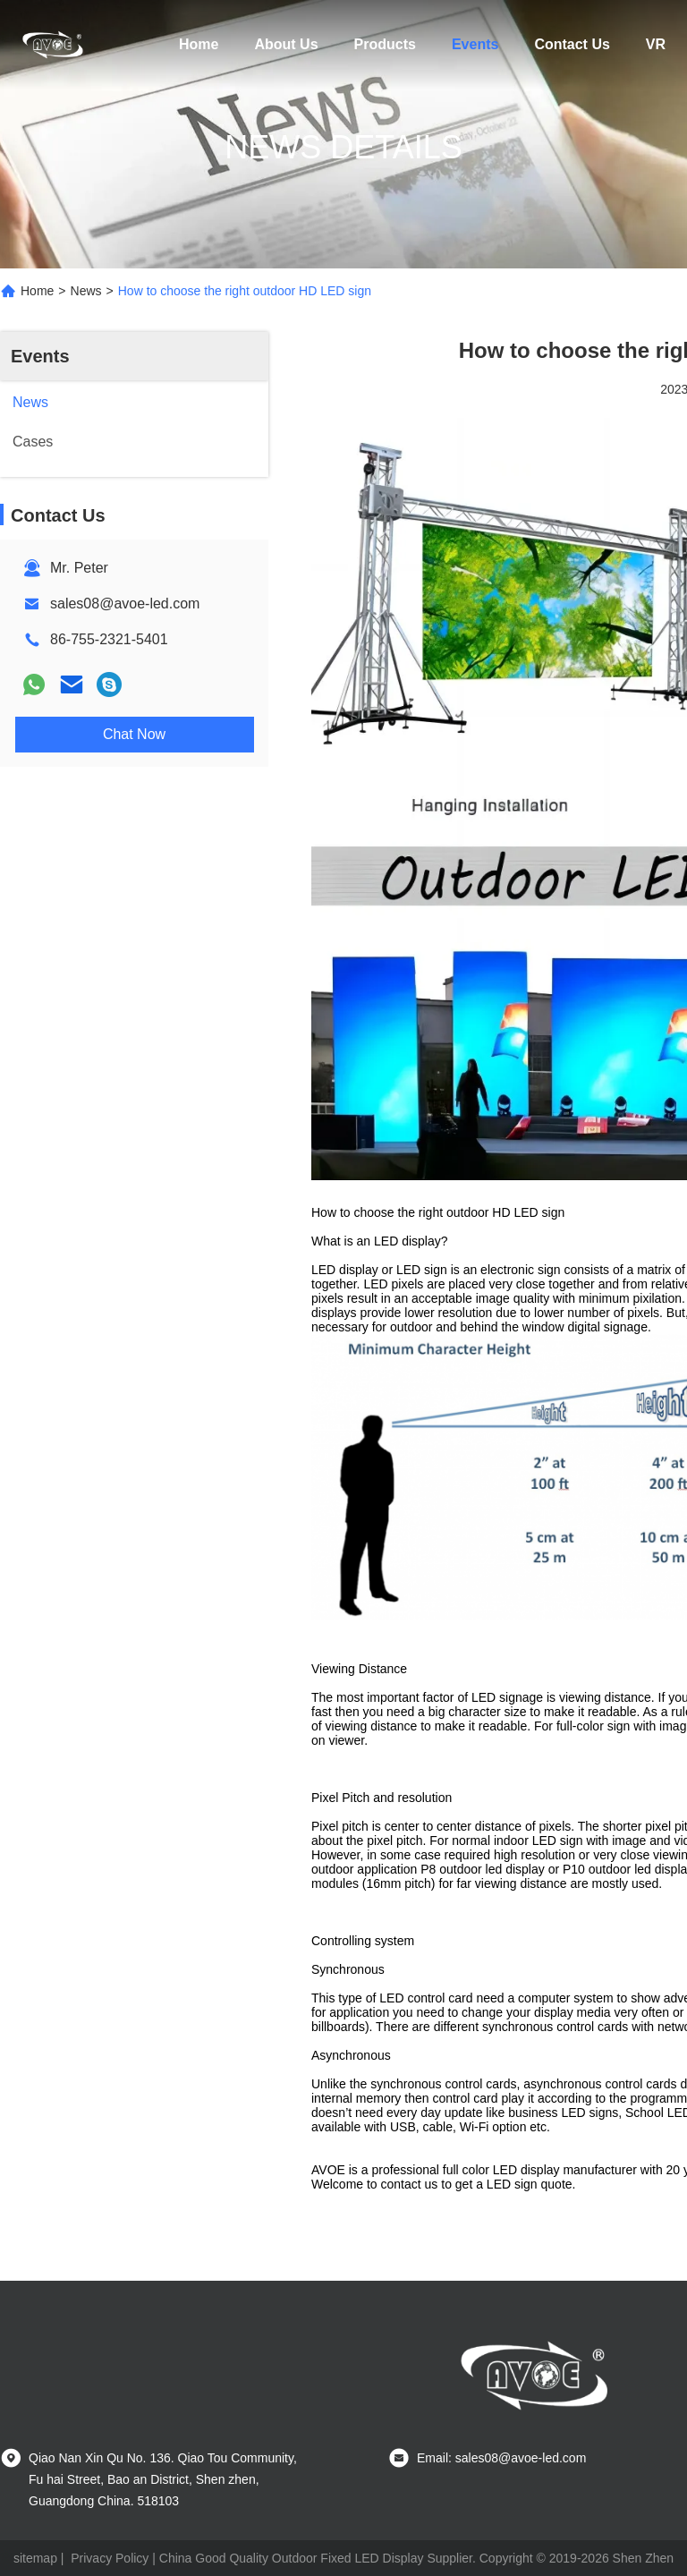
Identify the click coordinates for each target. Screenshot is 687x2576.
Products (385, 44)
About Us (286, 44)
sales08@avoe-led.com (124, 603)
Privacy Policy (109, 2558)
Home (198, 44)
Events (475, 44)
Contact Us (571, 44)
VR (656, 44)
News (86, 291)
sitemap (35, 2558)
